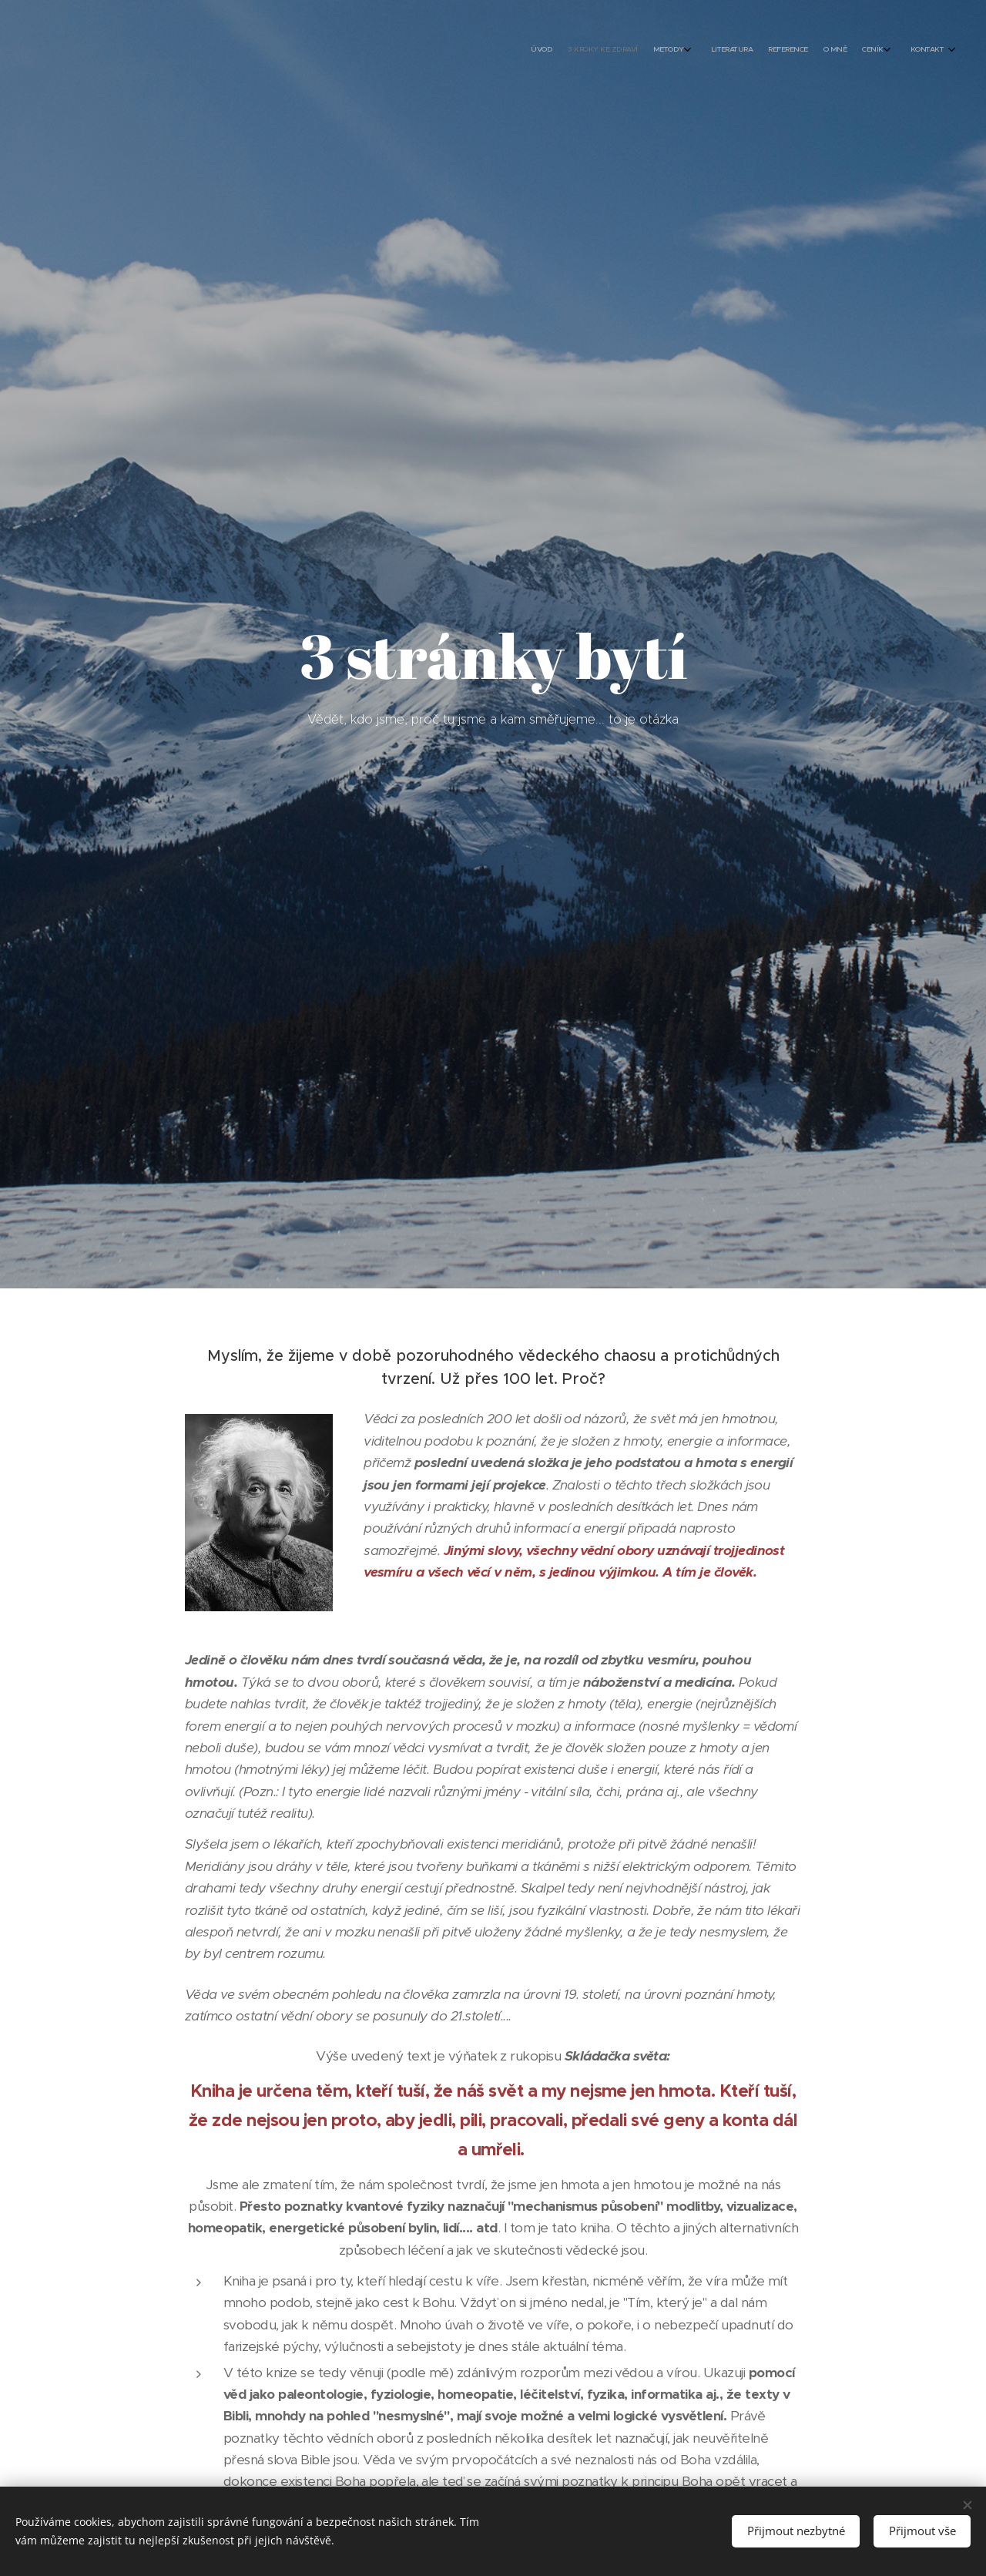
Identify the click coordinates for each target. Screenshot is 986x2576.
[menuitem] (814, 50)
